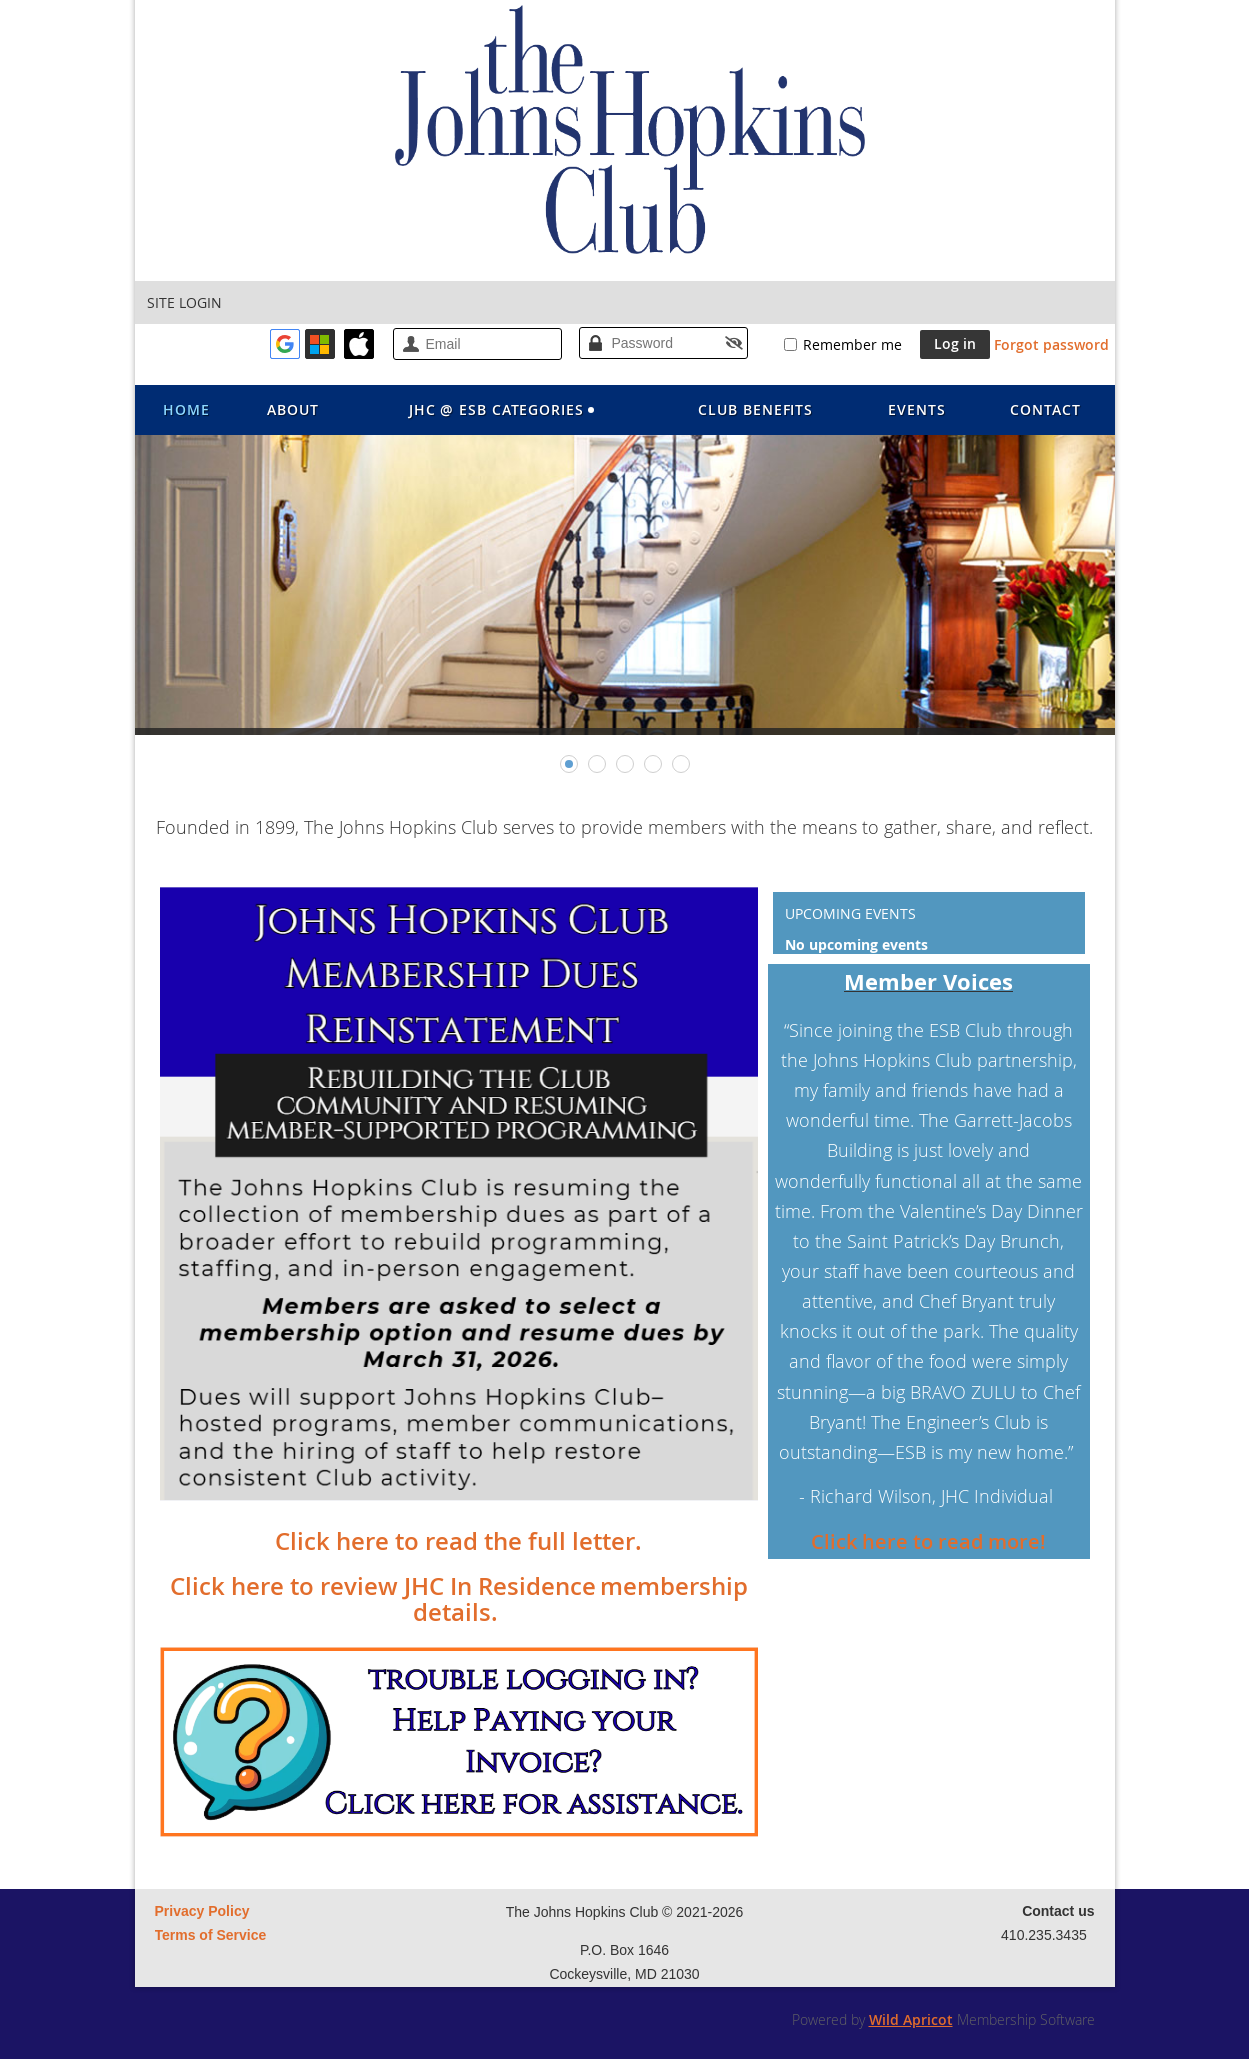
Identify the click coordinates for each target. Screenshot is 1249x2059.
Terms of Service (211, 1935)
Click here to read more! (928, 1541)
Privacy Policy (202, 1911)
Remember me (852, 344)
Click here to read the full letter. (458, 1541)
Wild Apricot (911, 2019)
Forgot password (1051, 344)
